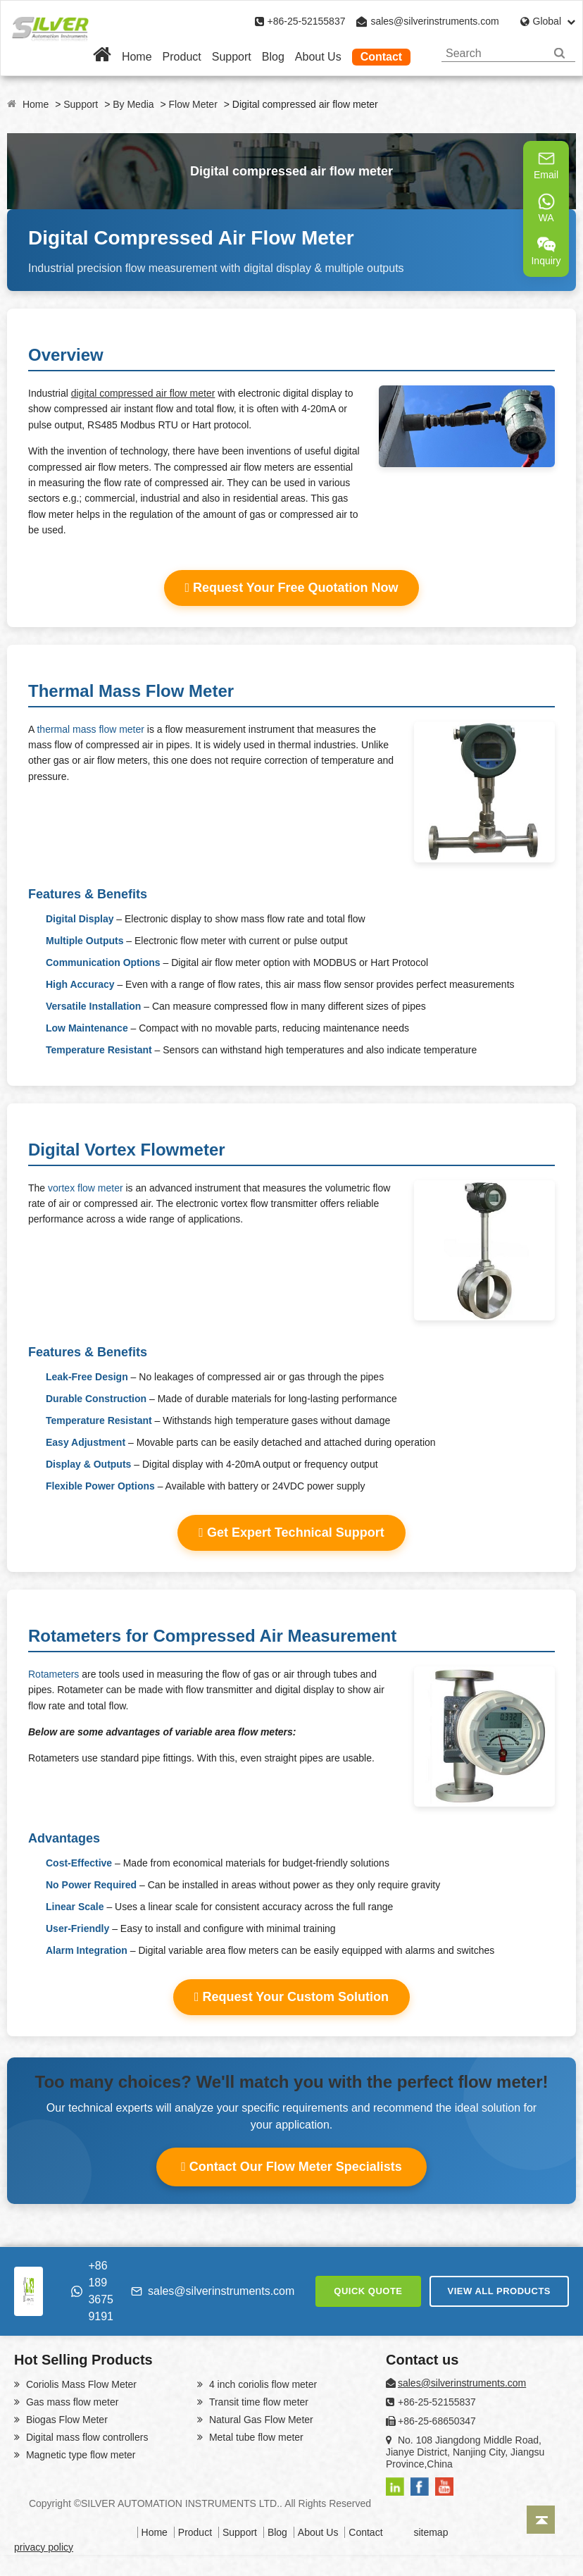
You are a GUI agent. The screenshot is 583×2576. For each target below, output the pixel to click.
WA (546, 207)
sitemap (430, 2532)
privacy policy (43, 2547)
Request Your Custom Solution (291, 1997)
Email (546, 164)
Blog (273, 57)
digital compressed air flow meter (143, 393)
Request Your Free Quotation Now (292, 588)
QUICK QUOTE (368, 2291)
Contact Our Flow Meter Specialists (291, 2167)
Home (137, 57)
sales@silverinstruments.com (434, 21)
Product (182, 57)
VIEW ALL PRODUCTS (499, 2291)
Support (231, 57)
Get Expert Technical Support (291, 1532)
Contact (382, 57)
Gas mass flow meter (70, 2402)
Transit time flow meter (257, 2402)
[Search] (559, 53)
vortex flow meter (85, 1188)
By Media (133, 104)
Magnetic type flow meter (79, 2454)
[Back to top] (541, 2520)
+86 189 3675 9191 (92, 2291)
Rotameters (53, 1674)
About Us (318, 57)
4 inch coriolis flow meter (261, 2384)
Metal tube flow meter (254, 2437)
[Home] (102, 56)
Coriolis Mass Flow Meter (80, 2384)
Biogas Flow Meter (65, 2419)
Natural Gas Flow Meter (259, 2419)
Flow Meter (193, 104)
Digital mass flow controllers (85, 2437)
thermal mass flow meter (90, 729)
